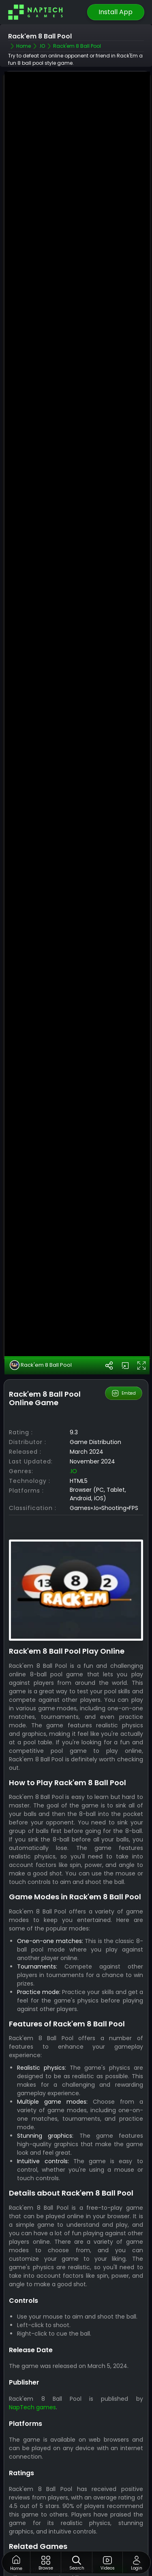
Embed (123, 1354)
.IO (73, 1432)
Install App (115, 12)
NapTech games (32, 2368)
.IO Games (112, 2530)
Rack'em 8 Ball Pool (41, 1326)
